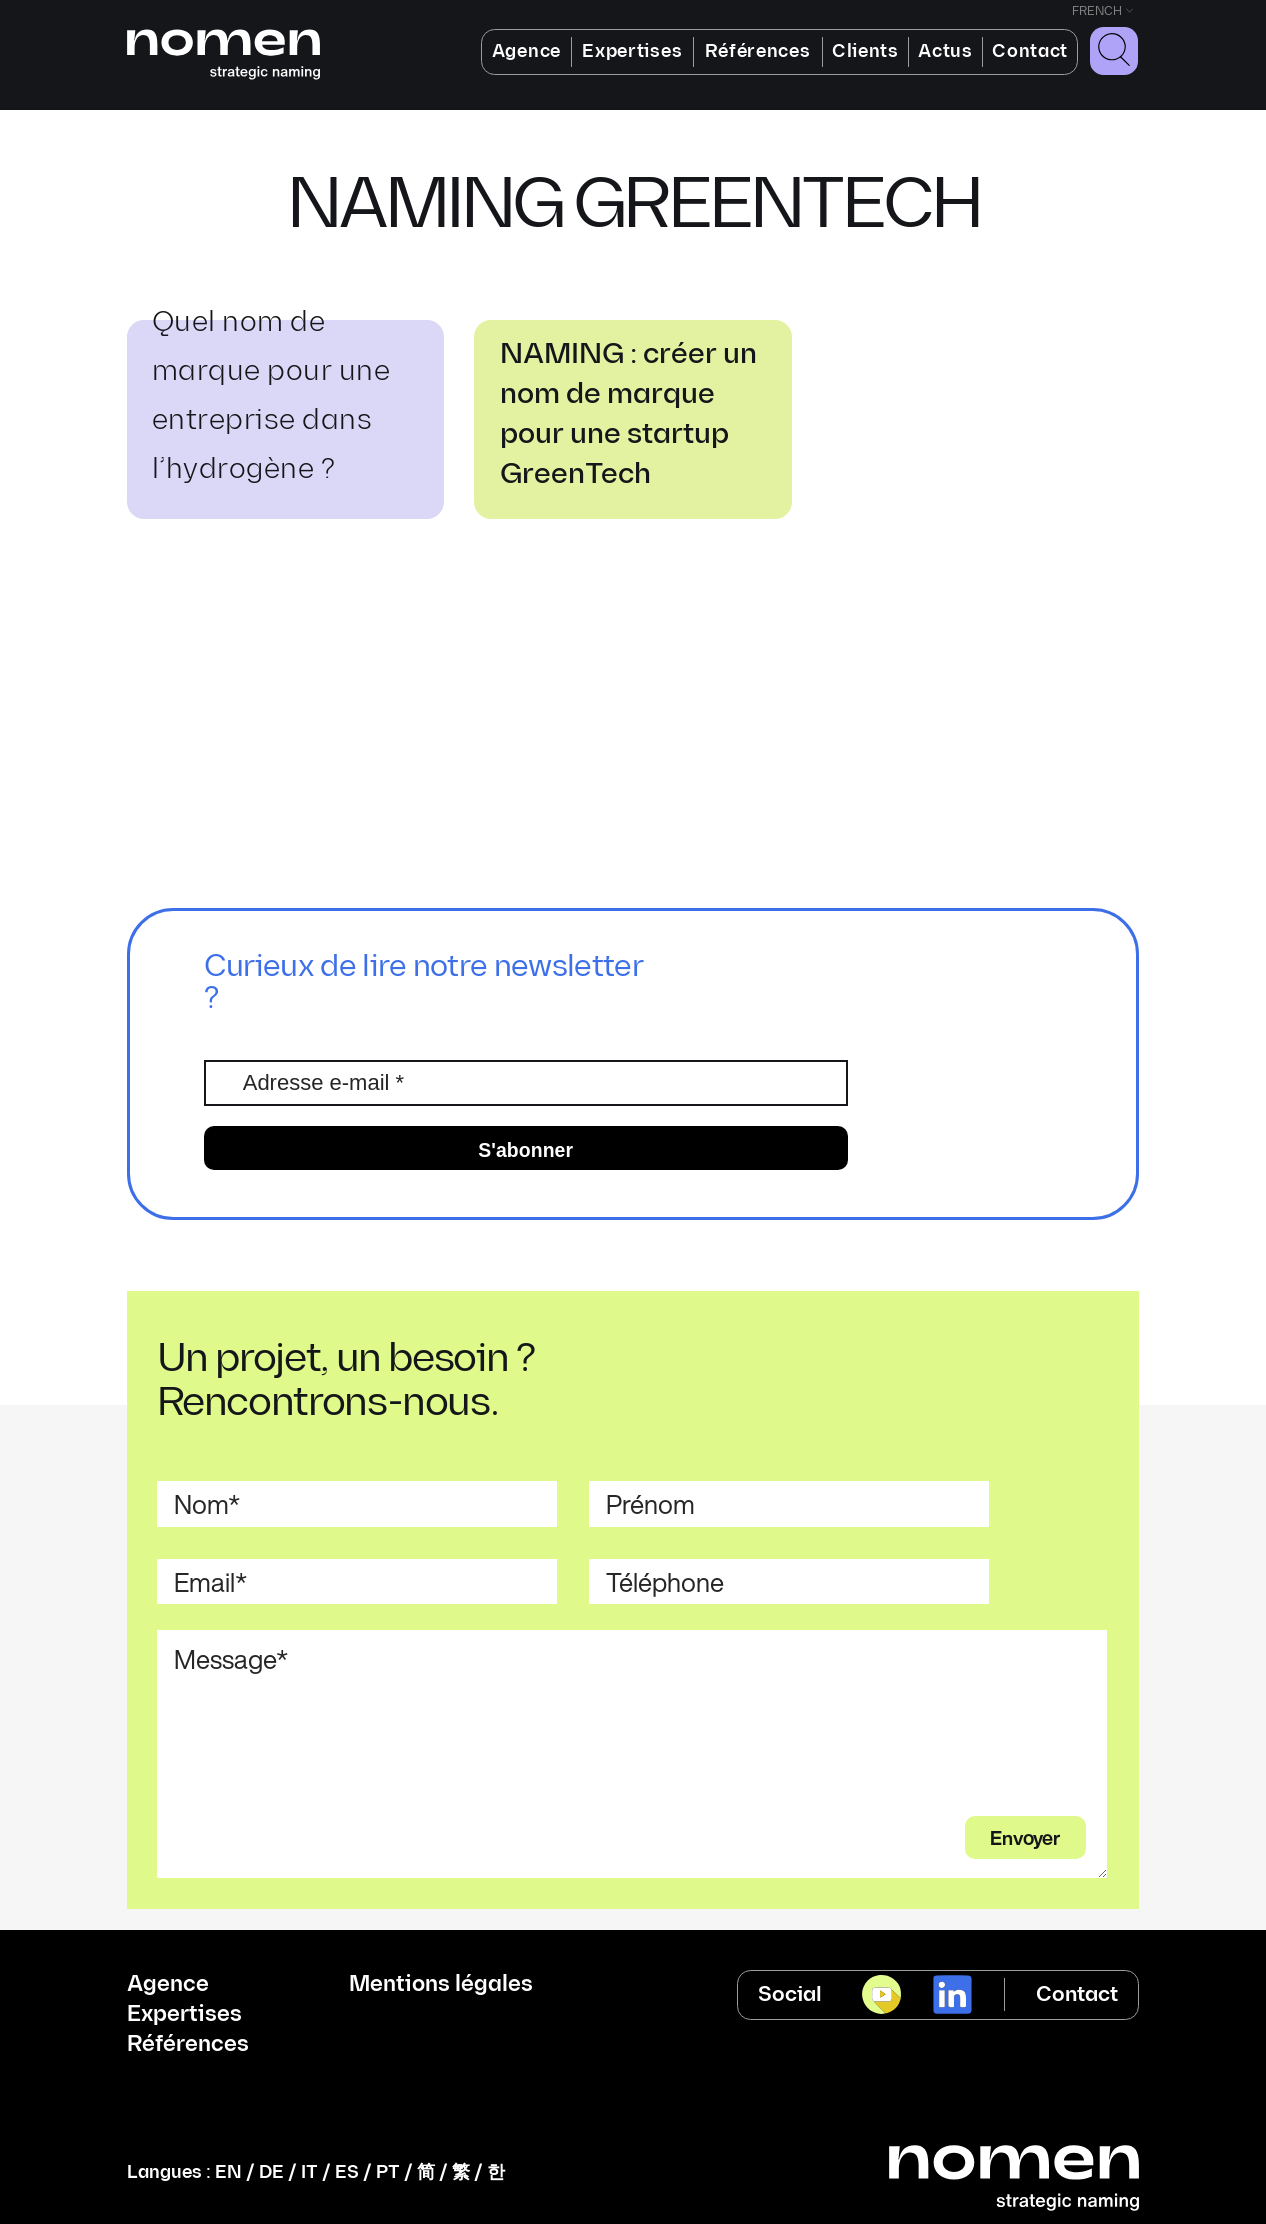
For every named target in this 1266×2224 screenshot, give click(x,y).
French (1097, 11)
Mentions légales (441, 1985)
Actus (945, 51)
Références (758, 51)
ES (347, 2172)
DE (271, 2172)
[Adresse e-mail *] (526, 1083)
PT (388, 2172)
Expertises (632, 51)
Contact (1030, 51)
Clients (865, 51)
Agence (526, 51)
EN (228, 2172)
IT (309, 2172)
